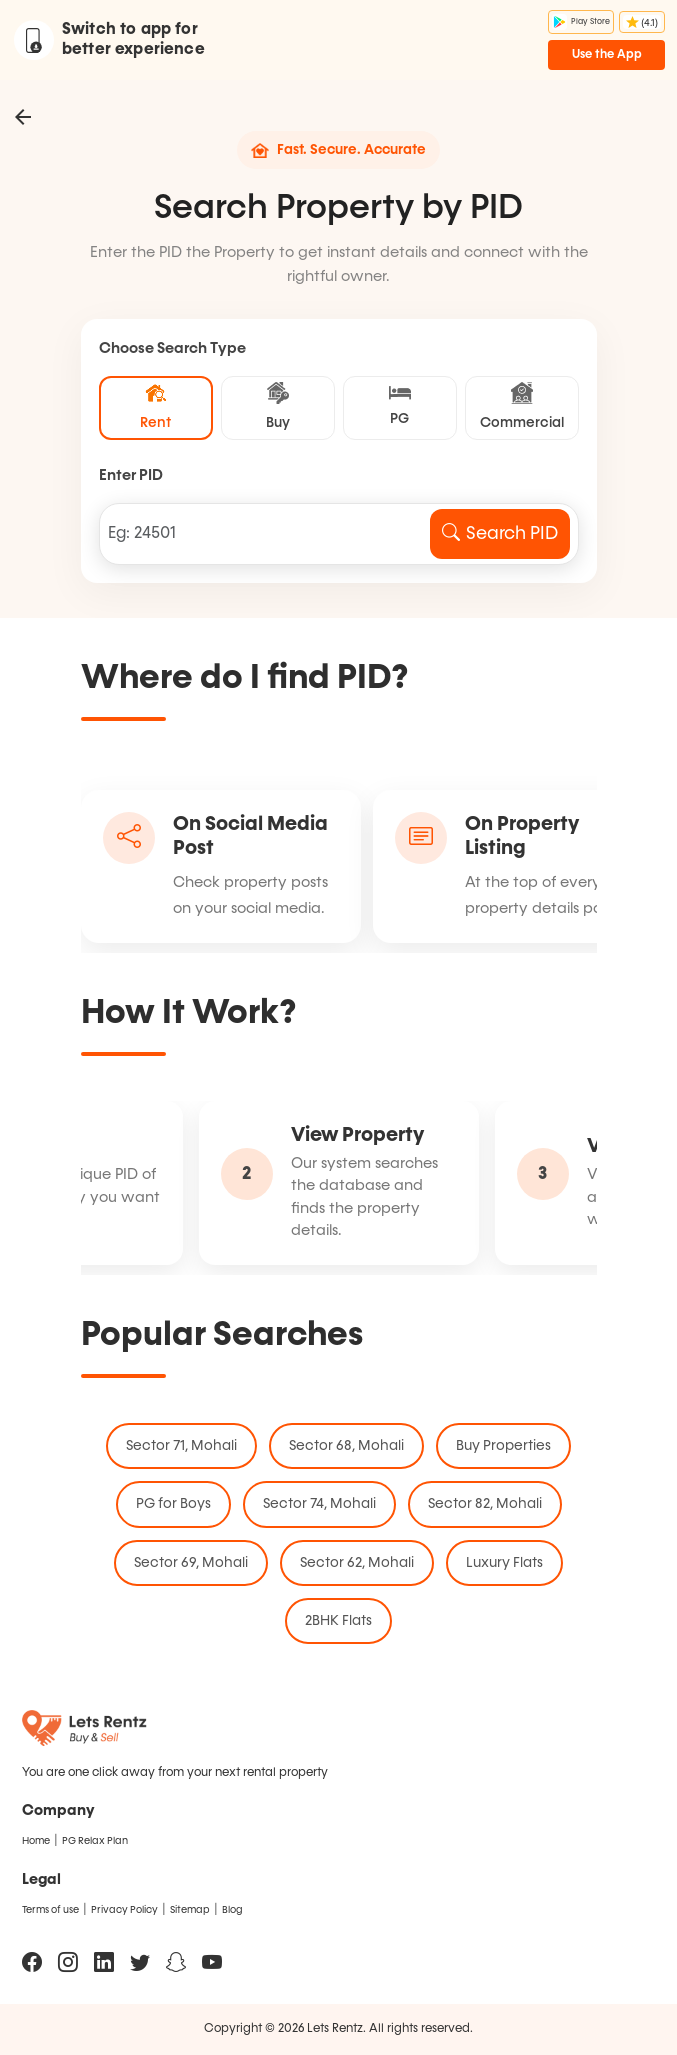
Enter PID (131, 475)
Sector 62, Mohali (357, 1563)
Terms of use (50, 1910)
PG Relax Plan (95, 1841)
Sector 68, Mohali (346, 1446)
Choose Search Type (172, 348)
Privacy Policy (124, 1910)
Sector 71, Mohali (181, 1446)
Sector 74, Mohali (319, 1504)
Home (36, 1841)
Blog (232, 1910)
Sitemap (190, 1910)
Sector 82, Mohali (485, 1504)
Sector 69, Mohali (191, 1563)
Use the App (607, 55)
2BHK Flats (338, 1621)
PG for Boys (173, 1504)
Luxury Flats (504, 1563)
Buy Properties (503, 1446)
